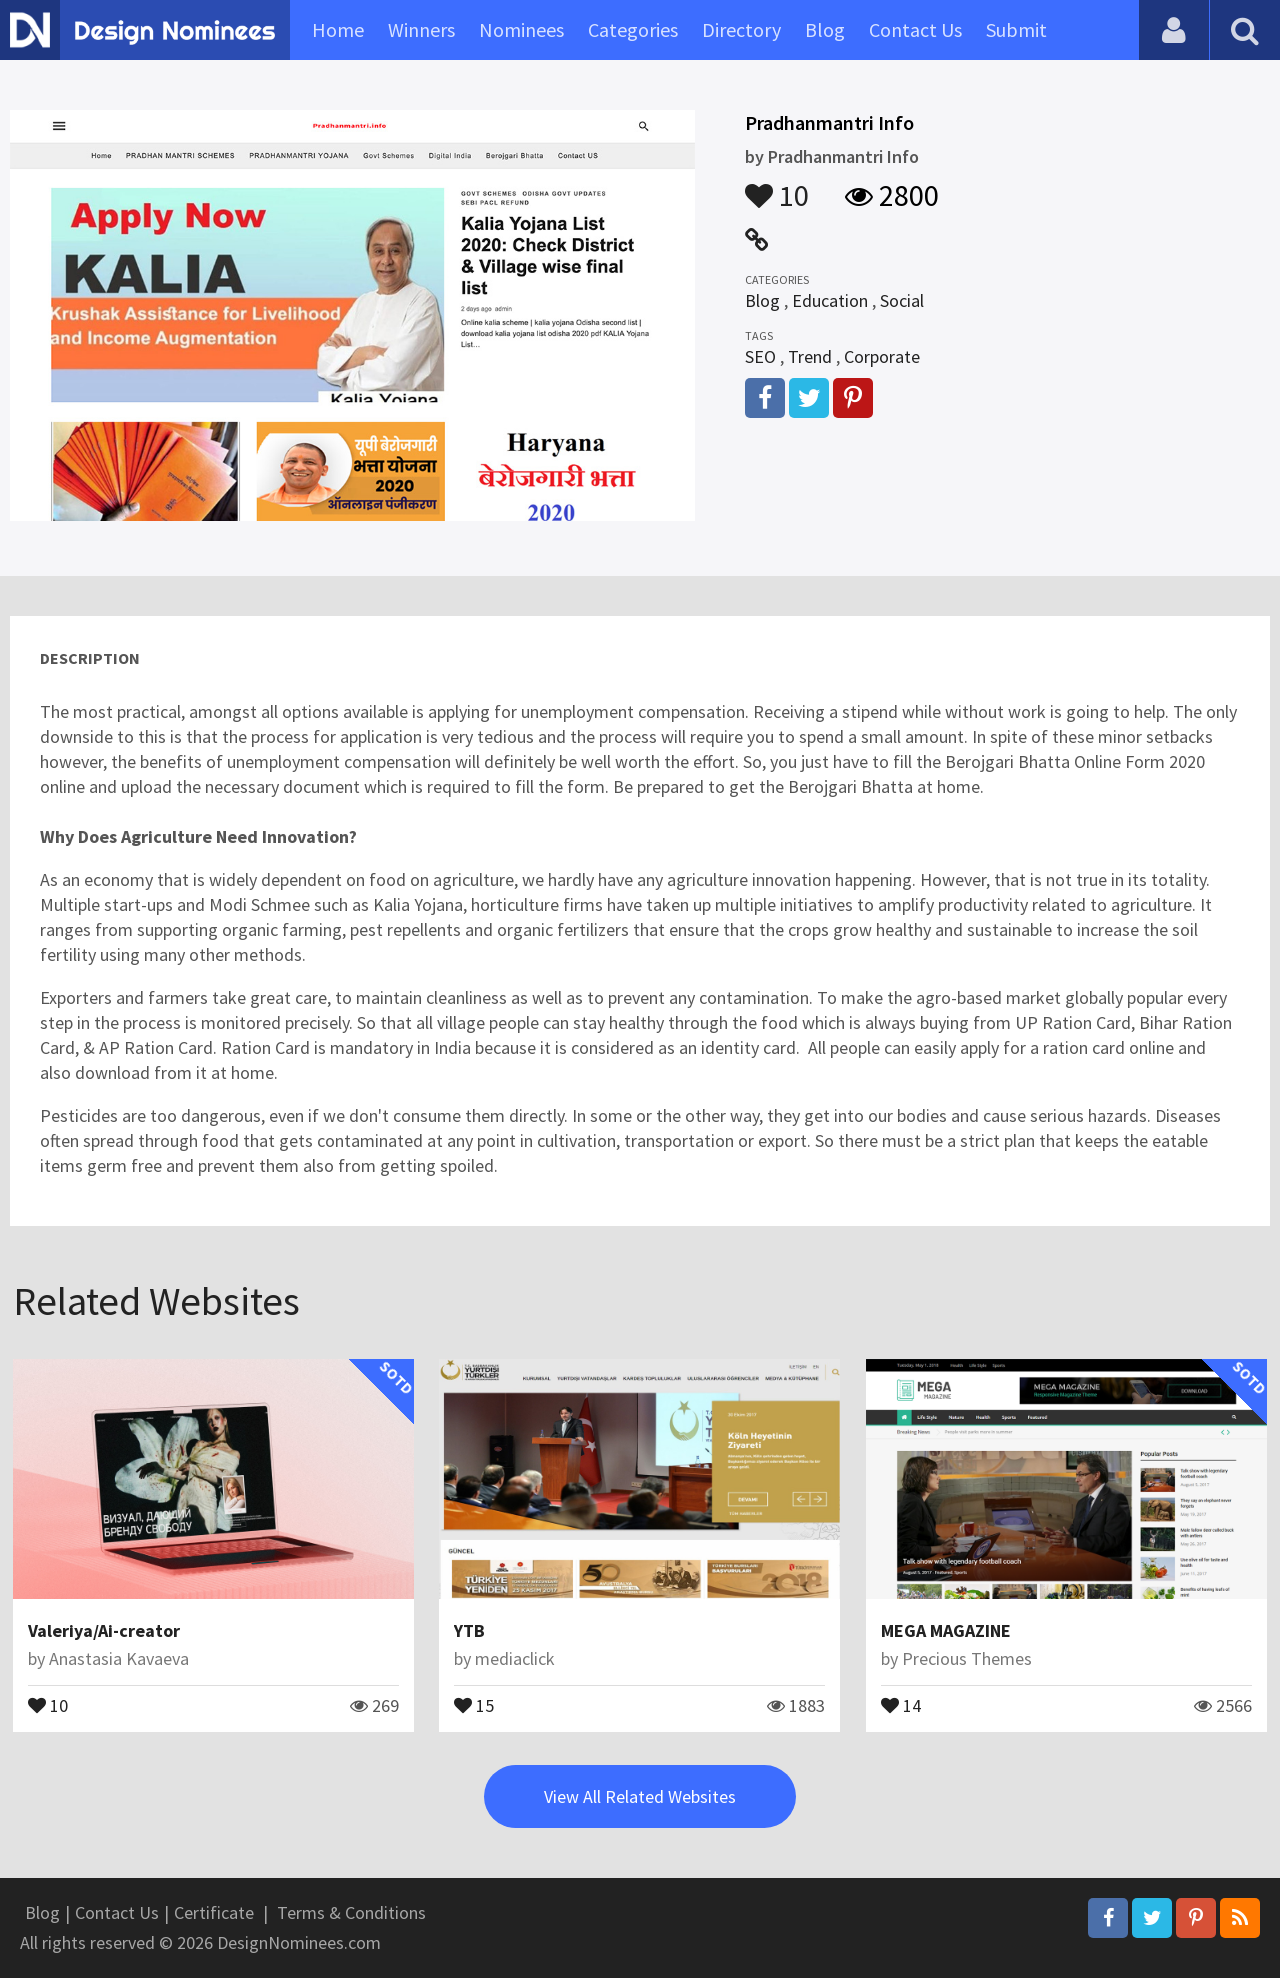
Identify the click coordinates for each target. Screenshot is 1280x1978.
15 (474, 1704)
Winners (421, 29)
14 (901, 1704)
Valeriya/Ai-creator (104, 1630)
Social (902, 300)
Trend (810, 356)
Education (830, 300)
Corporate (882, 356)
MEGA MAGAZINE (946, 1630)
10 (777, 186)
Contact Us (915, 29)
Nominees (521, 29)
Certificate (214, 1912)
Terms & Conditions (351, 1912)
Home (338, 29)
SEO (760, 356)
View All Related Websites (640, 1796)
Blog (825, 29)
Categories (633, 29)
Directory (741, 29)
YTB (469, 1630)
